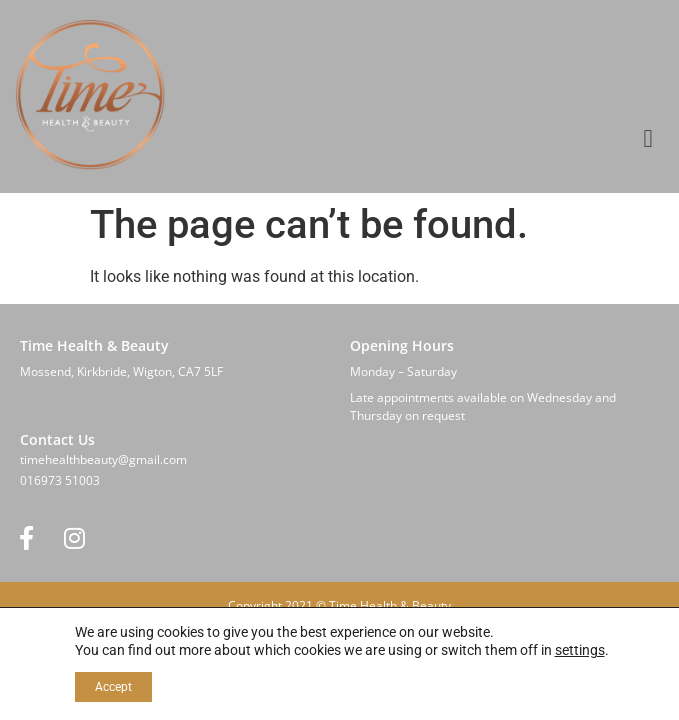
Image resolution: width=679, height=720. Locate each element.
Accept (113, 687)
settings (580, 650)
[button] (648, 139)
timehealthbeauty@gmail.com (103, 459)
